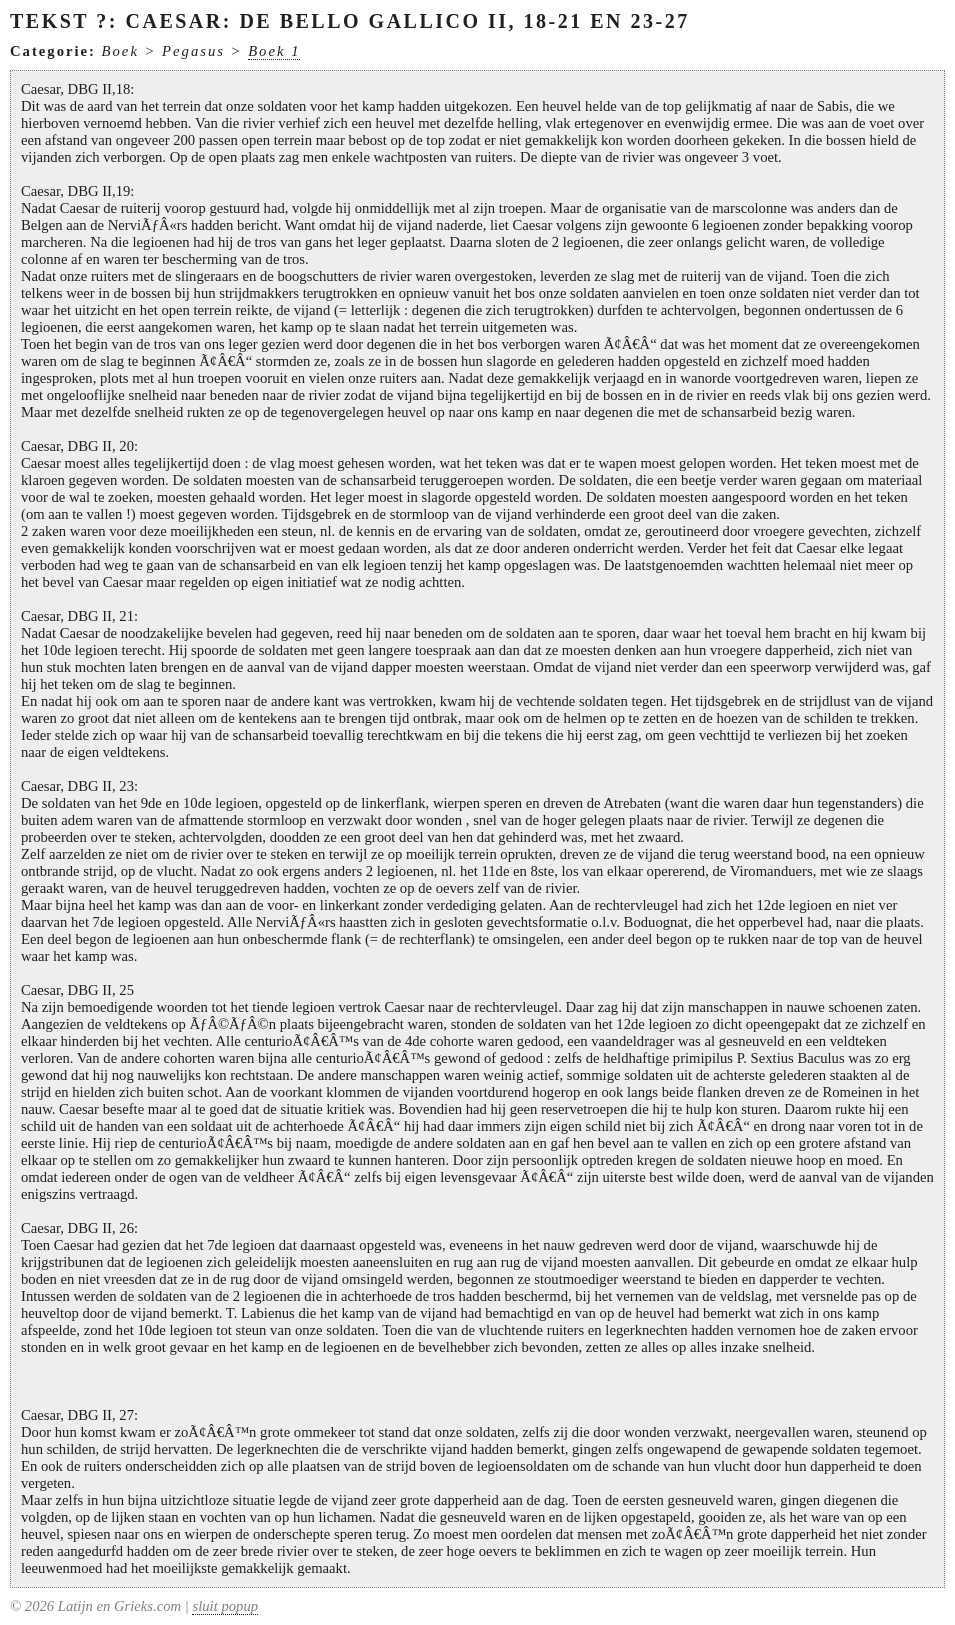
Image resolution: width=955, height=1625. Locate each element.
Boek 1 (274, 51)
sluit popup (225, 1606)
